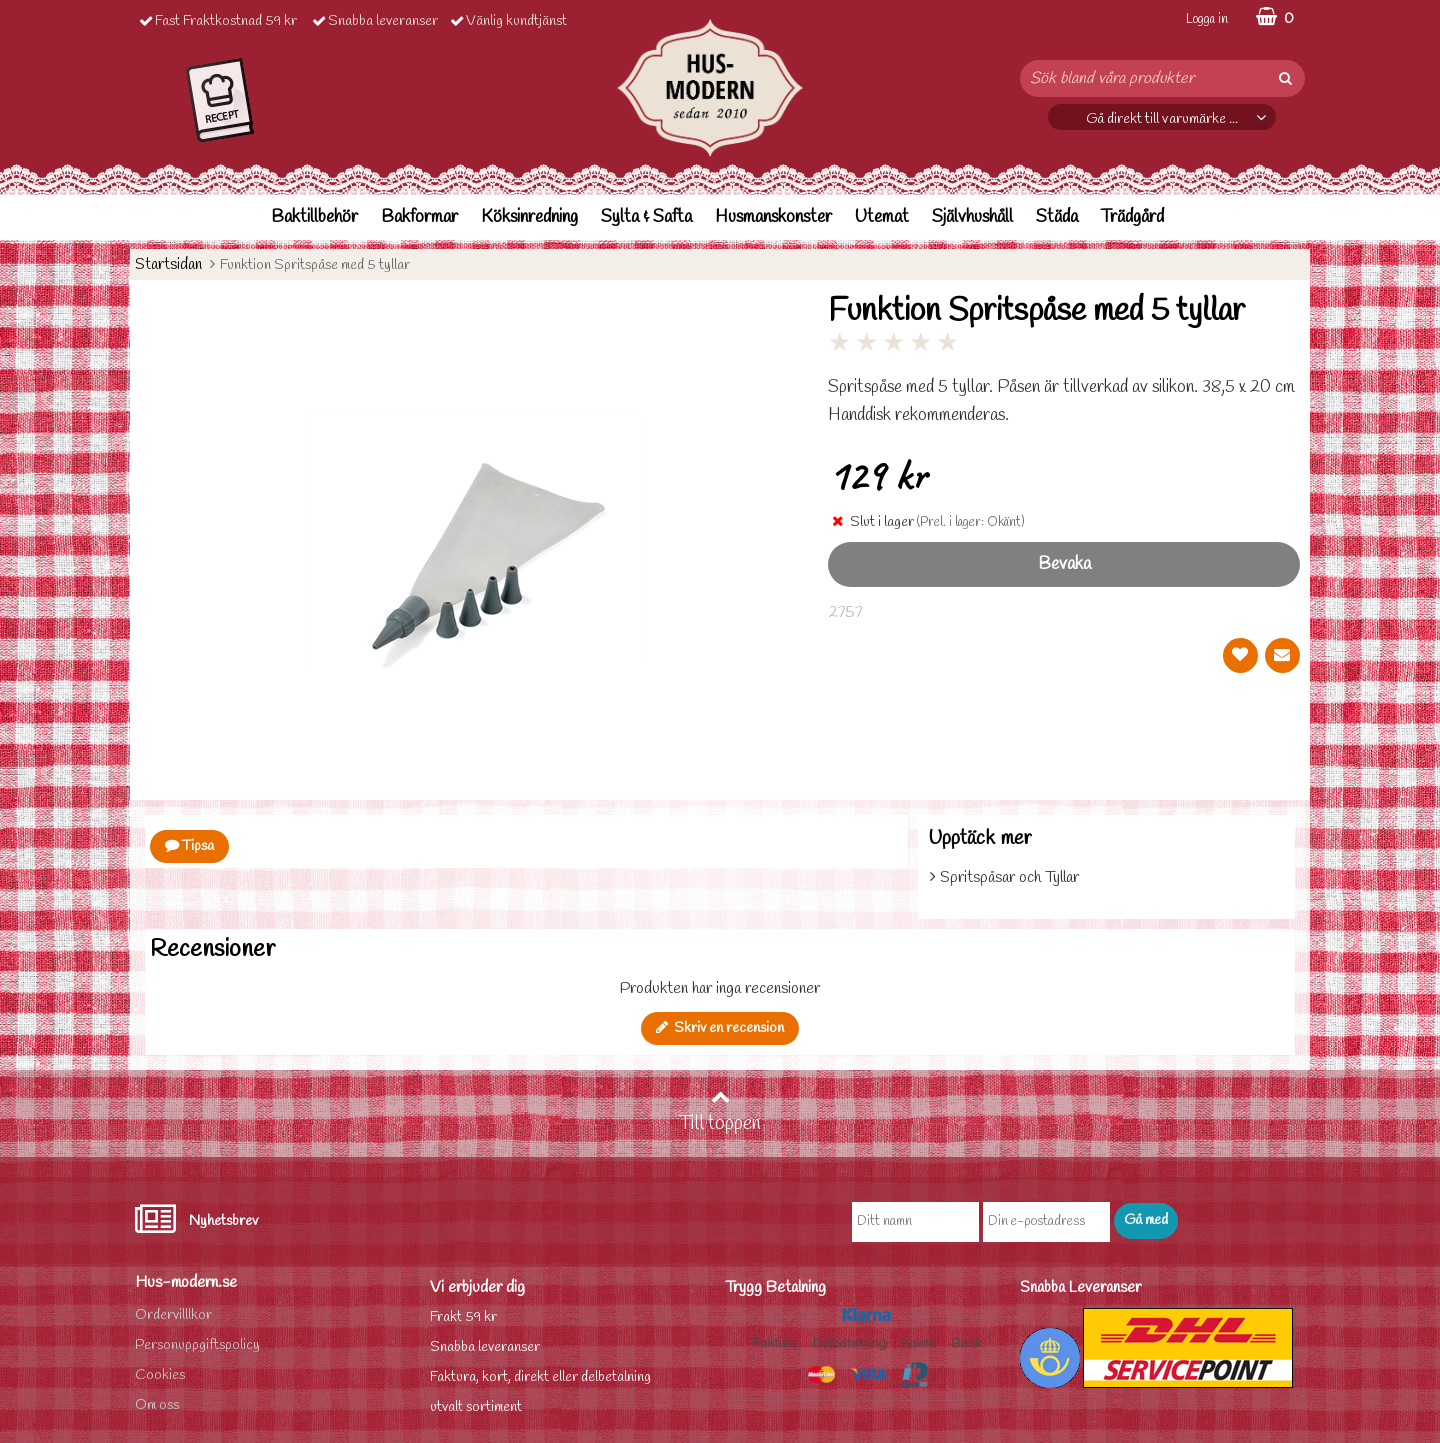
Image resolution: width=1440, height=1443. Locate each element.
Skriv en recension (720, 1028)
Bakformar (419, 217)
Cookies (160, 1375)
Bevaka (1064, 564)
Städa (1057, 217)
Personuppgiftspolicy (197, 1345)
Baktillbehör (314, 217)
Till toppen (720, 1112)
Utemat (882, 217)
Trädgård (1132, 217)
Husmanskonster (773, 217)
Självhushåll (972, 217)
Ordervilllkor (173, 1315)
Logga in (1207, 19)
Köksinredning (529, 217)
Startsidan (168, 264)
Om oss (157, 1405)
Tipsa (189, 846)
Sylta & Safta (646, 217)
